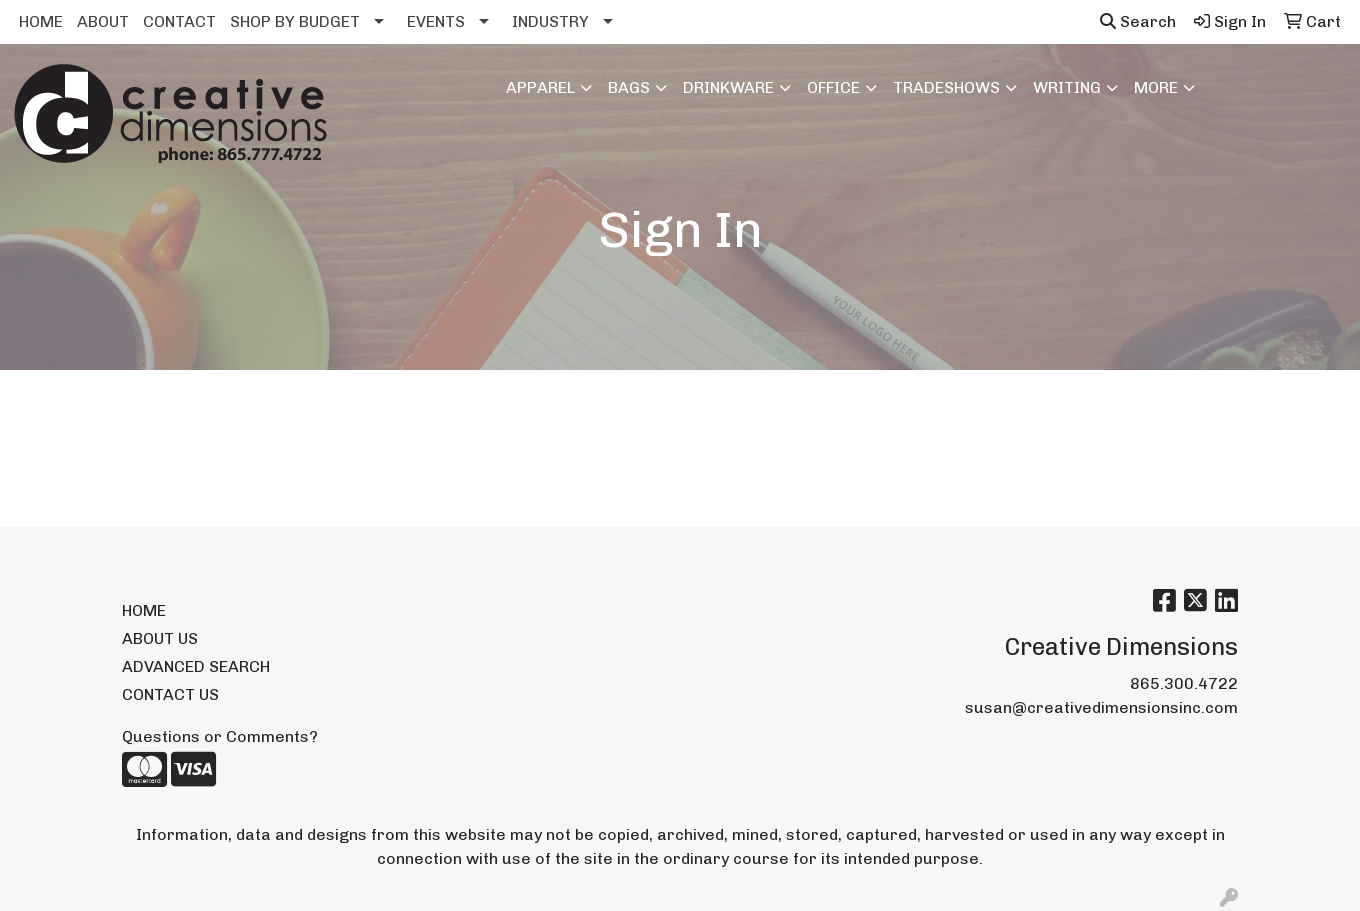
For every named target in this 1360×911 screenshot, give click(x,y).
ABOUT (103, 21)
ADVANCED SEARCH (196, 666)
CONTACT (179, 21)
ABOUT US (160, 638)
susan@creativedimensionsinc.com (1101, 707)
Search (1138, 21)
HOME (41, 21)
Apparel (540, 87)
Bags (629, 87)
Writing (1067, 87)
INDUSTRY (550, 21)
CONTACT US (170, 694)
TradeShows (946, 87)
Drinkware (728, 87)
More (1156, 87)
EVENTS (436, 21)
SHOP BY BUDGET (295, 21)
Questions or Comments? (220, 736)
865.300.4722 (1184, 683)
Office (833, 87)
